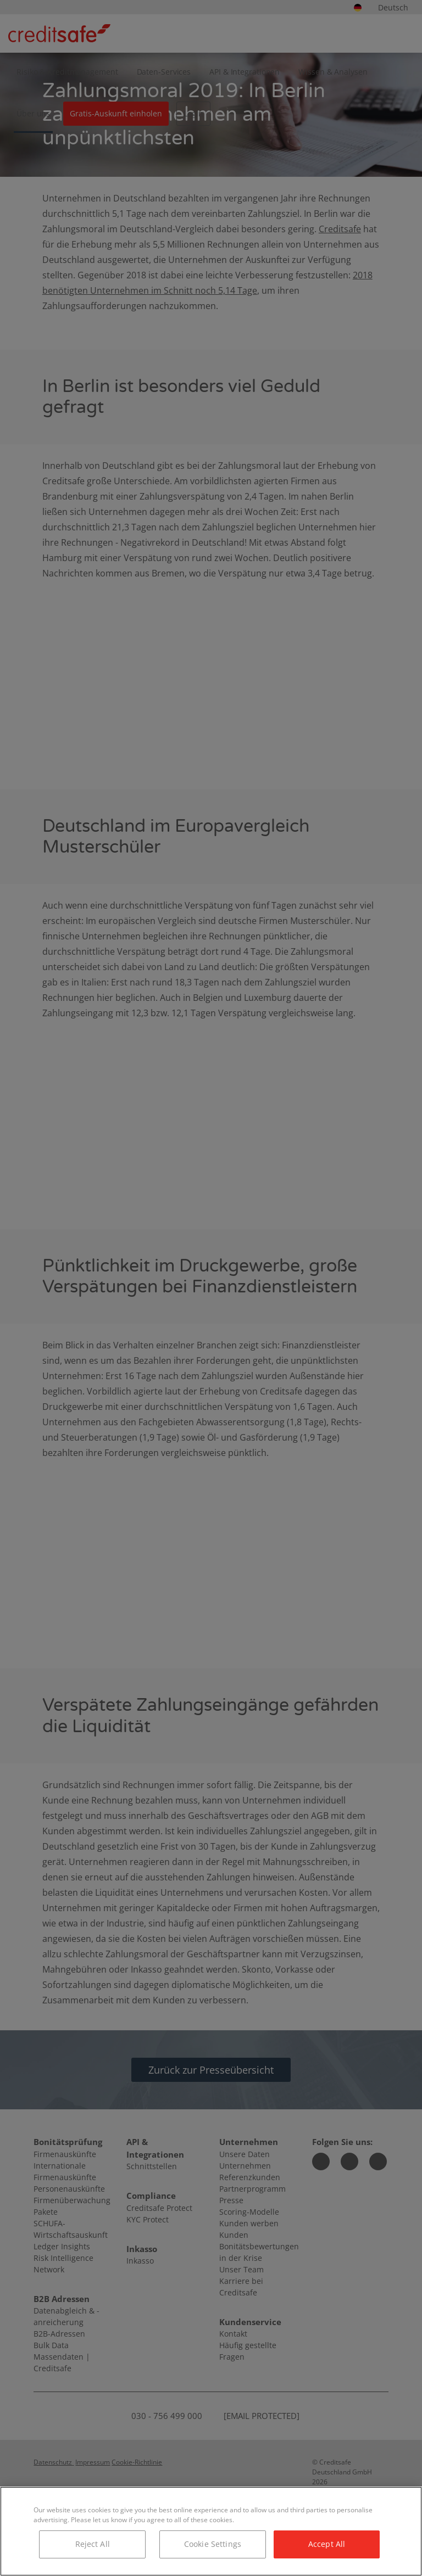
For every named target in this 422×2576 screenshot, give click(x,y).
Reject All (92, 2544)
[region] (211, 2531)
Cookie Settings (212, 2544)
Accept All (326, 2544)
